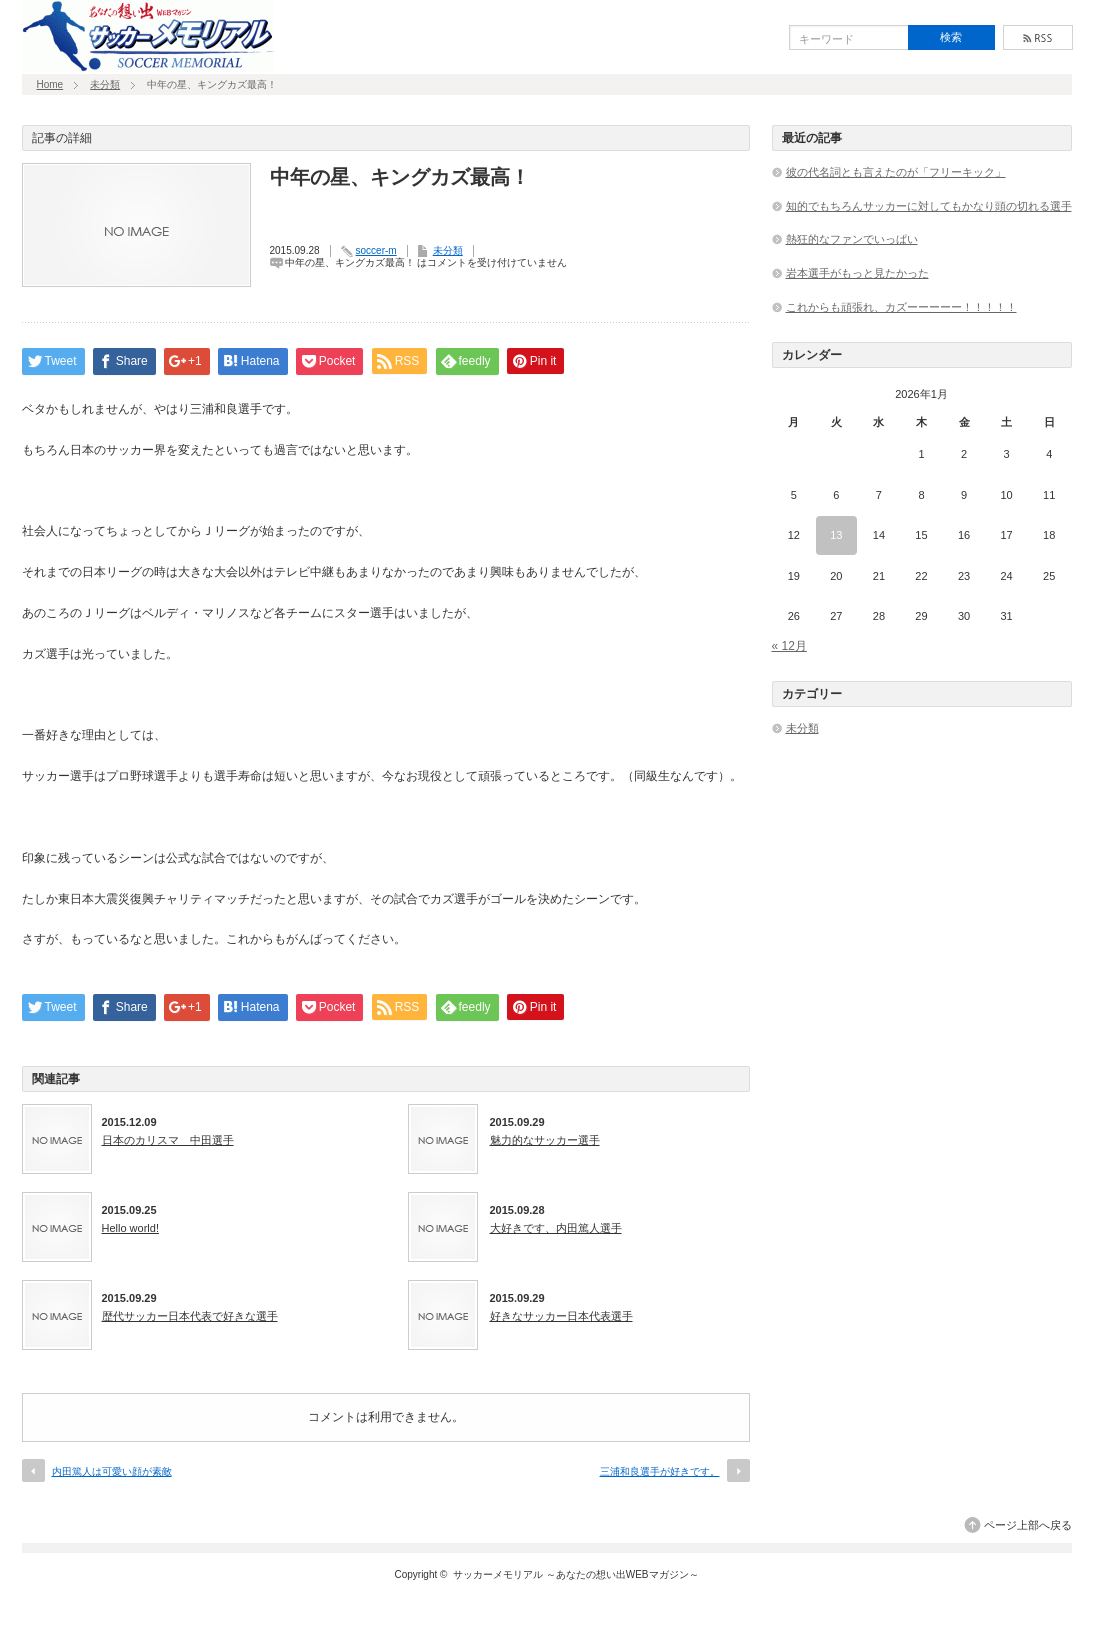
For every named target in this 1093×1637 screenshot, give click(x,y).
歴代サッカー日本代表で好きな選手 (190, 1316)
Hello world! (130, 1228)
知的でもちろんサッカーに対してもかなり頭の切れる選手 (929, 206)
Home (50, 84)
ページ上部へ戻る (1028, 1525)
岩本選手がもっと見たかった (857, 273)
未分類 (105, 84)
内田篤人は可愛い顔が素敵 (112, 1471)
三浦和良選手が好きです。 (660, 1471)
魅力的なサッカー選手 (545, 1140)
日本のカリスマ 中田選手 (168, 1140)
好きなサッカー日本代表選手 (561, 1316)
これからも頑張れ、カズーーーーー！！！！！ (901, 307)
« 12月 (789, 646)
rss (1038, 37)
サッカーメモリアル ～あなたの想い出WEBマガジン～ (576, 1574)
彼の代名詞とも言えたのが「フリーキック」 (896, 172)
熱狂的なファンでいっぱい (852, 239)
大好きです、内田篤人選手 (556, 1228)
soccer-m (376, 250)
